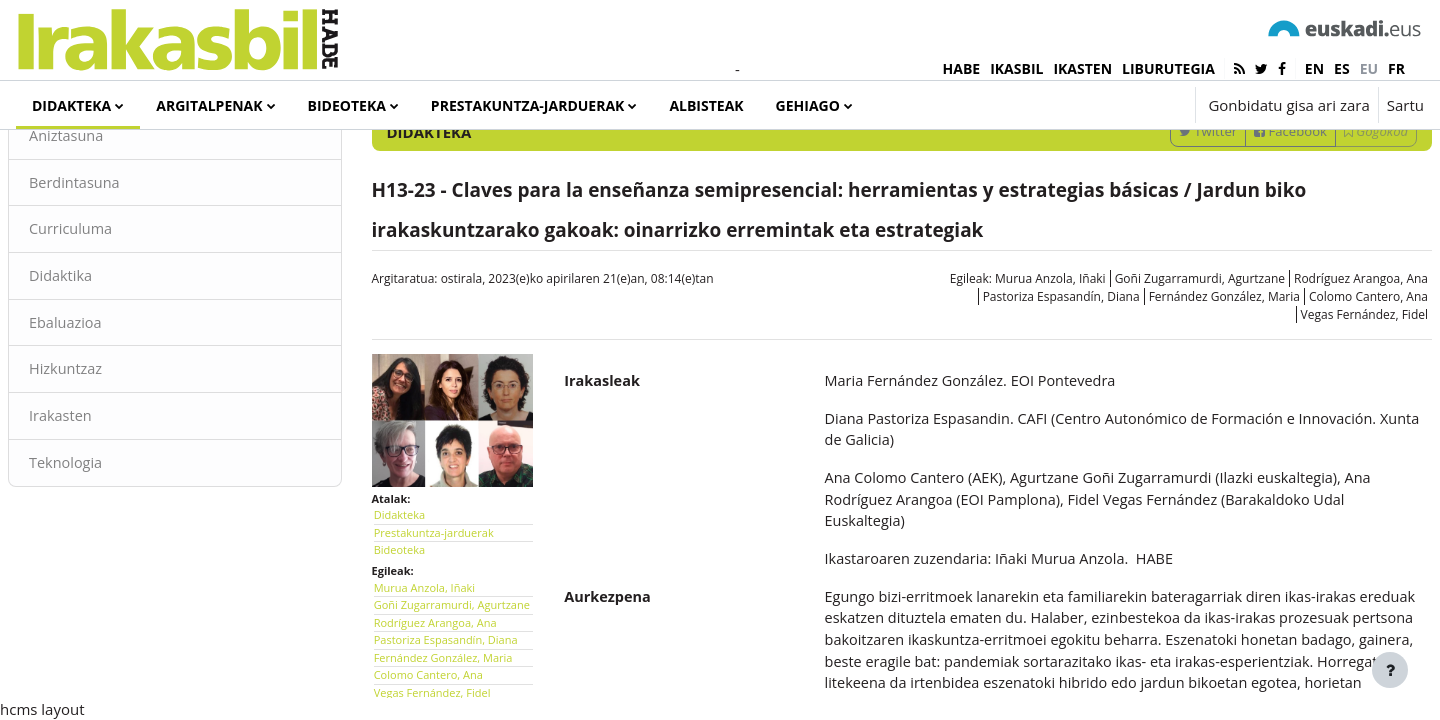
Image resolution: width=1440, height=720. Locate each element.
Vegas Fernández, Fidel (1316, 432)
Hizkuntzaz (115, 492)
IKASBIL (1016, 68)
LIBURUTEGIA (1168, 68)
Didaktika (109, 397)
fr (1396, 68)
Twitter (1160, 249)
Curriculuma (120, 349)
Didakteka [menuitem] (71, 105)
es (1342, 68)
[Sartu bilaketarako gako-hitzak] (1211, 196)
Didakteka (423, 624)
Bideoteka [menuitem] (347, 105)
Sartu (1405, 105)
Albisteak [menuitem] (706, 105)
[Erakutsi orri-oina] (1390, 670)
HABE (962, 68)
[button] (1119, 105)
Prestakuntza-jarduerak (458, 641)
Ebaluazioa (114, 444)
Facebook (1242, 249)
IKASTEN (1082, 68)
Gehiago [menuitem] (808, 105)
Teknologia (115, 587)
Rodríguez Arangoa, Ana (1313, 396)
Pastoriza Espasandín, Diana (1013, 414)
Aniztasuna (115, 254)
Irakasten (109, 539)
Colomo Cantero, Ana (1320, 414)
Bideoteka (423, 659)
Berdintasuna (124, 302)
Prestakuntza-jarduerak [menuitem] (528, 105)
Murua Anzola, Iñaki (1002, 396)
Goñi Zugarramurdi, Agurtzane (1152, 396)
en (1314, 68)
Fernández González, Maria (1176, 414)
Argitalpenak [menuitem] (209, 105)
